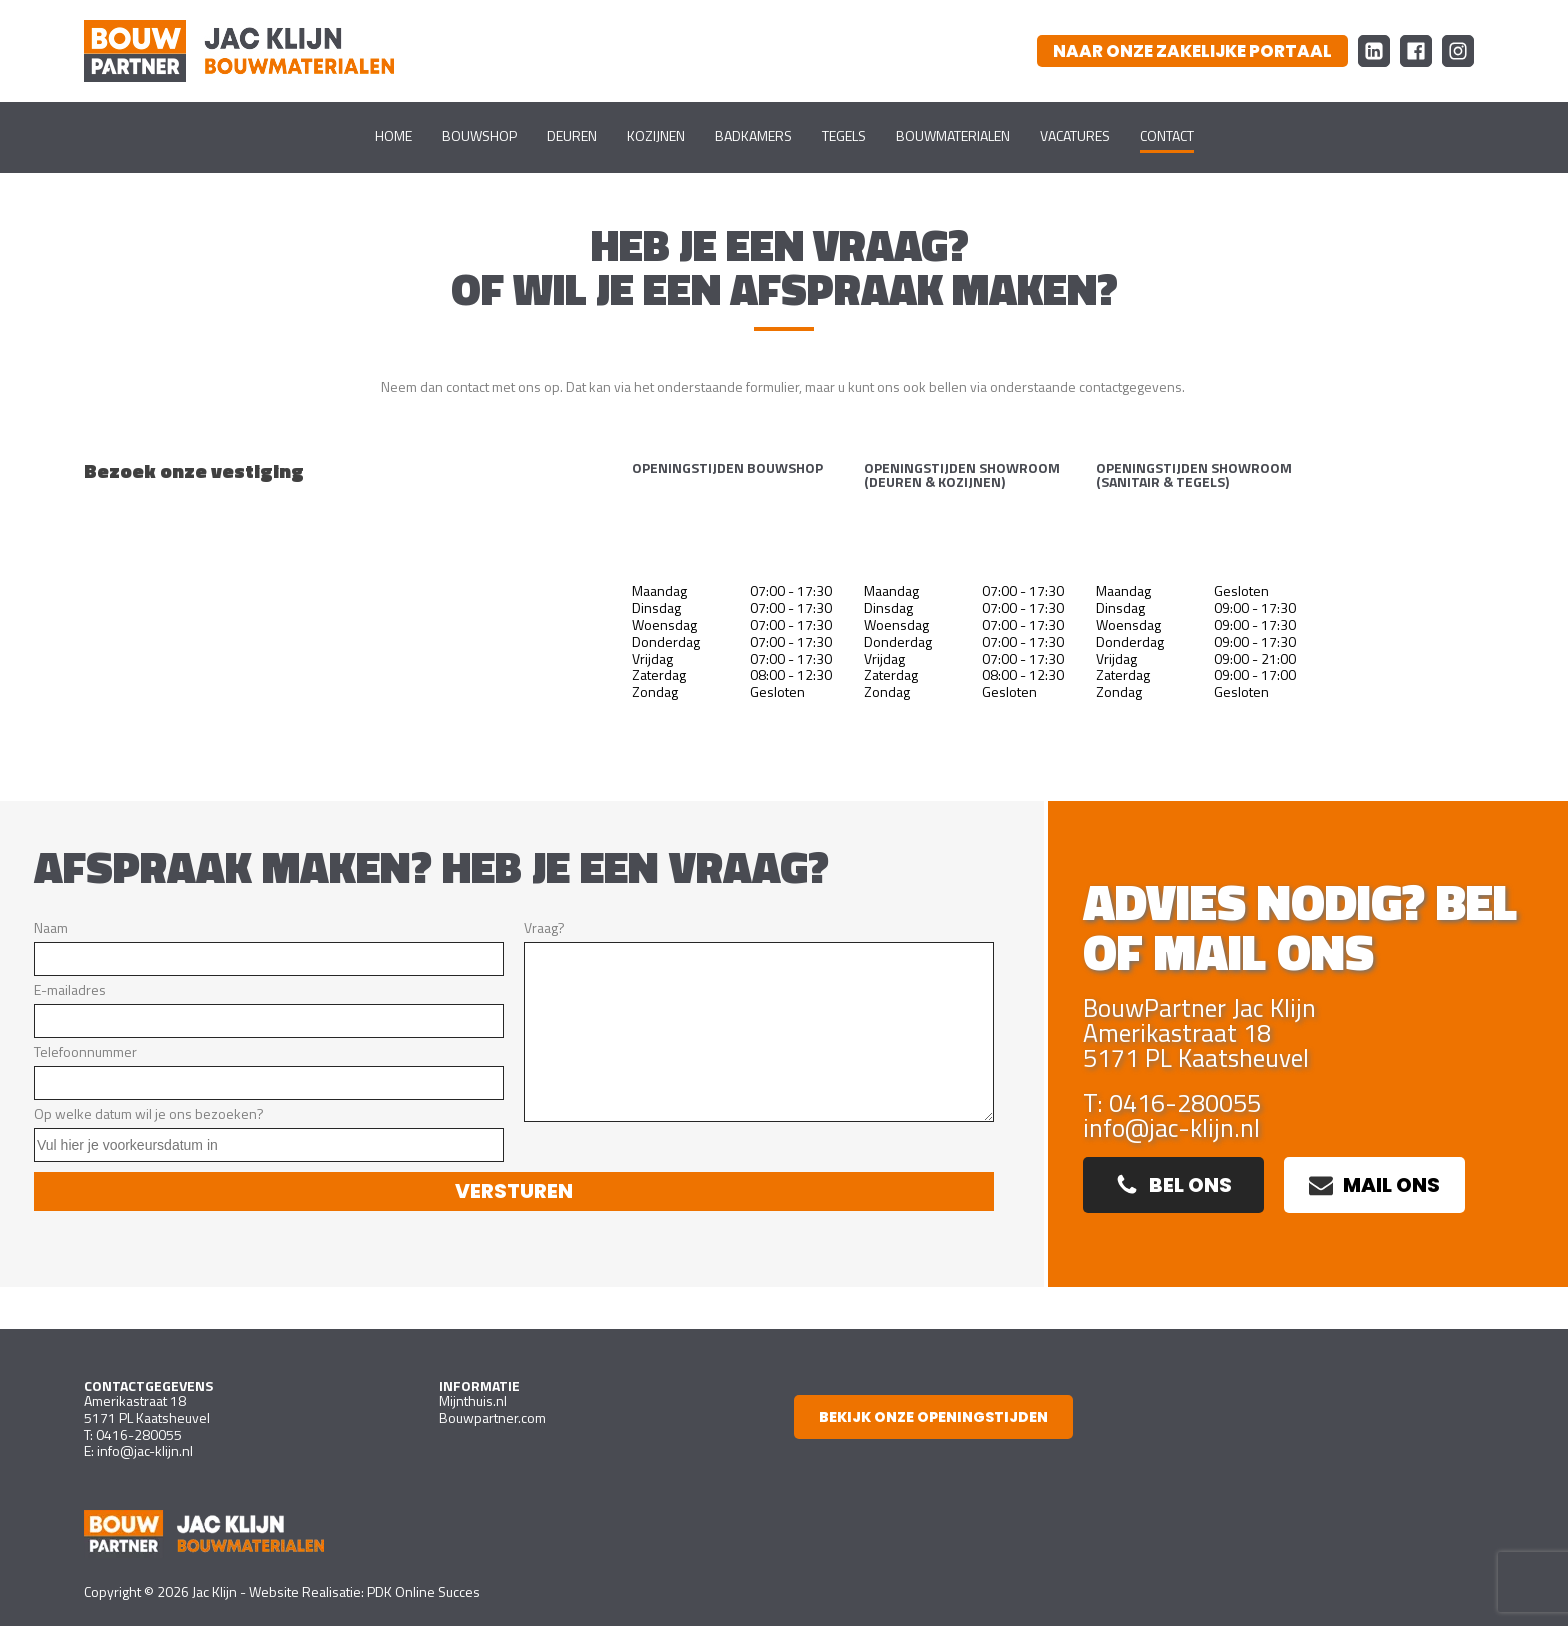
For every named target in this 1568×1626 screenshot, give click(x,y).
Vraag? (759, 1019)
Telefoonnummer (269, 1070)
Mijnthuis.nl (473, 1400)
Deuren (572, 135)
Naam (269, 946)
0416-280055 (139, 1434)
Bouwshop (479, 135)
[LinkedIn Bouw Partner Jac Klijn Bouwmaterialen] (1374, 51)
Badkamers (753, 135)
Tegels (844, 135)
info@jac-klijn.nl (1171, 1128)
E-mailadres (269, 1008)
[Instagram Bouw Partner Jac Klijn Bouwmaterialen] (1458, 51)
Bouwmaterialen (953, 135)
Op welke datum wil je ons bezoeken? (269, 1132)
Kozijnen (656, 135)
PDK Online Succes (423, 1591)
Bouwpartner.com (492, 1417)
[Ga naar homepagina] (239, 51)
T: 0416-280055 (1172, 1103)
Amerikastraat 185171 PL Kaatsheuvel (147, 1409)
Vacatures (1075, 135)
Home (393, 135)
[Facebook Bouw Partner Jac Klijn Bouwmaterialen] (1416, 51)
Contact (1167, 135)
